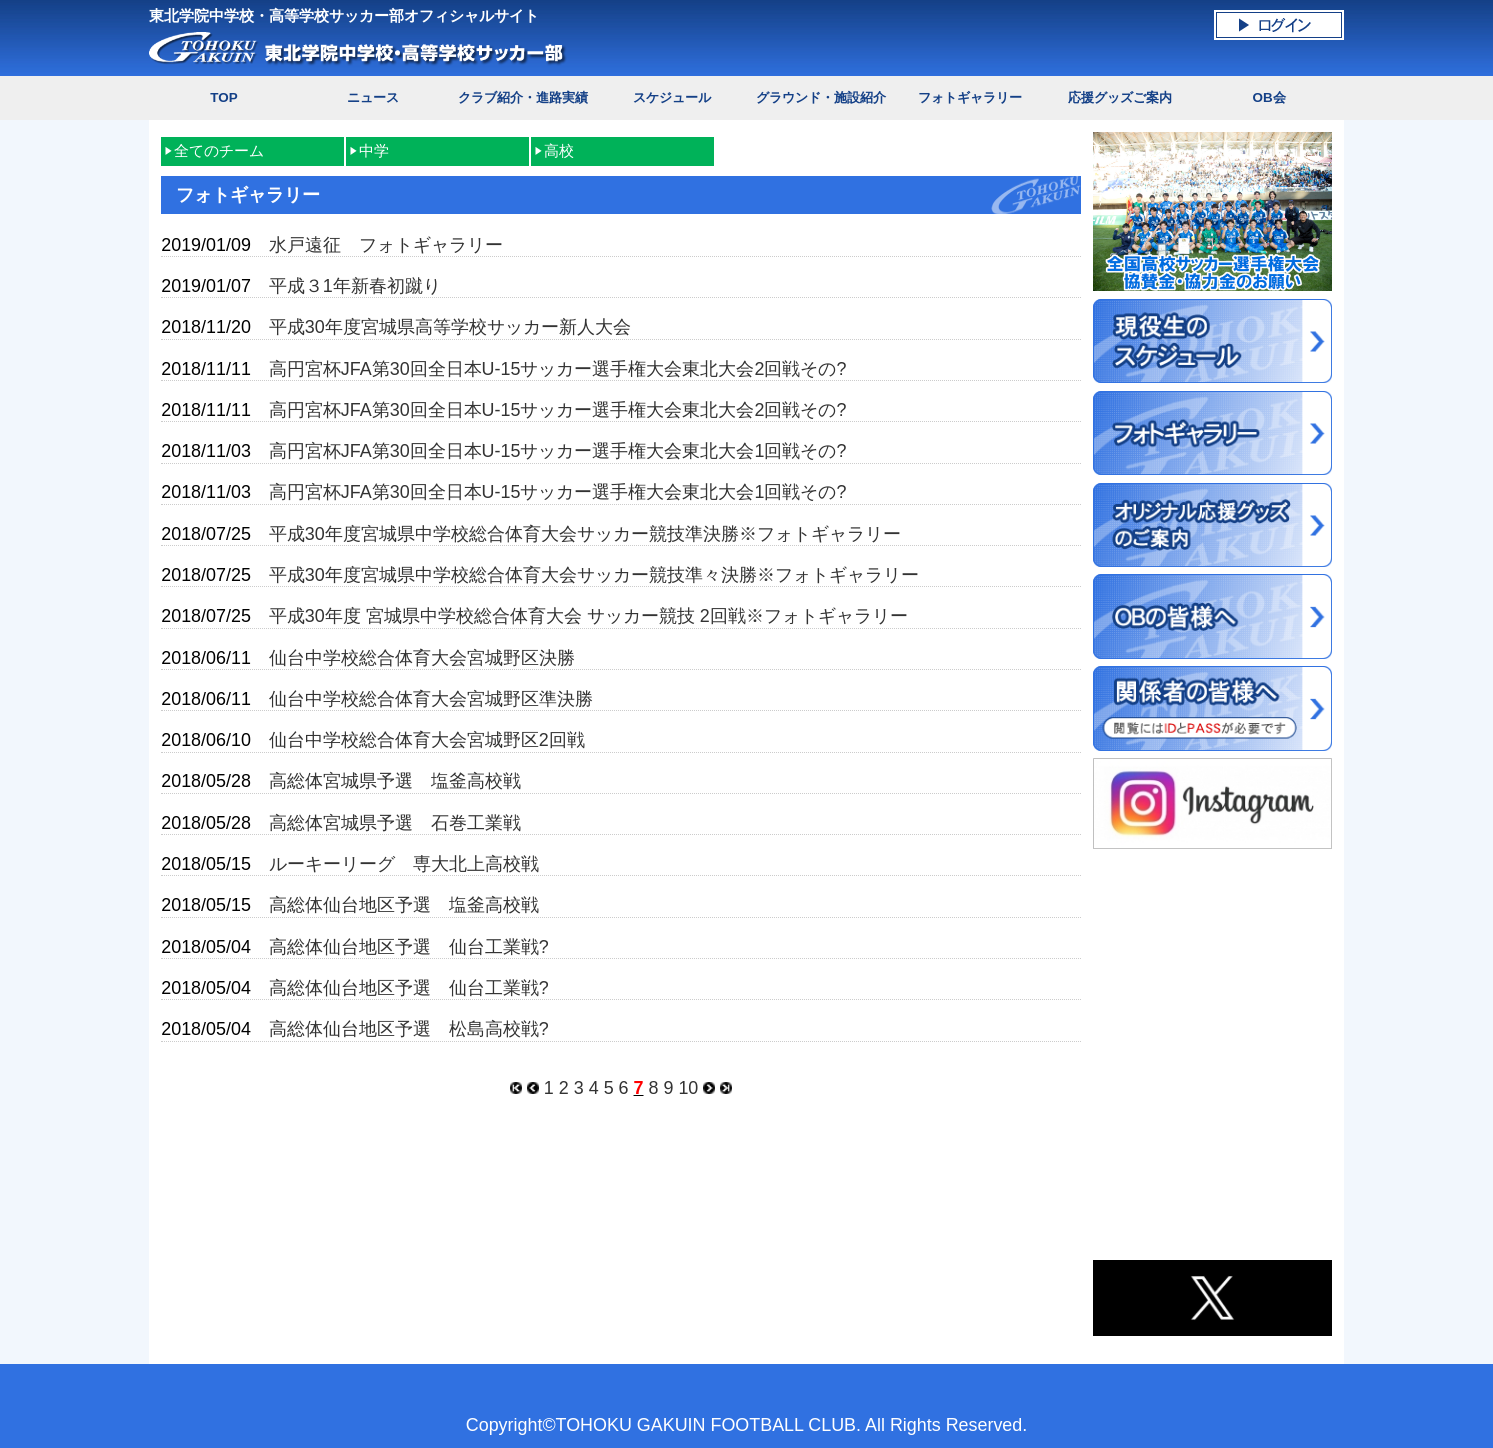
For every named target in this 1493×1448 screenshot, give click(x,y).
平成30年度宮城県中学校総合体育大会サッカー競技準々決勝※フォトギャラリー (594, 575)
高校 (559, 150)
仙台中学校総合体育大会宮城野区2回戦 (427, 740)
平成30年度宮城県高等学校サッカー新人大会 (450, 327)
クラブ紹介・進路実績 (523, 97)
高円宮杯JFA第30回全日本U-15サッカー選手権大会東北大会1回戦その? (558, 451)
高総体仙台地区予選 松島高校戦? (409, 1029)
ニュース (373, 97)
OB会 (1268, 97)
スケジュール (672, 97)
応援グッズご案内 (1120, 97)
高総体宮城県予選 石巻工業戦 (395, 823)
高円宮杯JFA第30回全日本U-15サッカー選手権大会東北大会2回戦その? (558, 369)
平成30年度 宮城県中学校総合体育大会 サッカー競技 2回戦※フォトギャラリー (588, 616)
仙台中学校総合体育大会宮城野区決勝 (422, 658)
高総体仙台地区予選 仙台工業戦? (409, 947)
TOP (223, 97)
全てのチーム (219, 150)
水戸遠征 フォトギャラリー (386, 245)
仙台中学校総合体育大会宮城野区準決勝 (431, 699)
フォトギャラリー (970, 97)
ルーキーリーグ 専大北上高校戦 (404, 864)
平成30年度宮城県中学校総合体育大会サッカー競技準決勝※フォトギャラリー (585, 534)
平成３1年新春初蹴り (355, 286)
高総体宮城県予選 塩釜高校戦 (395, 781)
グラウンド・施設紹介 (821, 97)
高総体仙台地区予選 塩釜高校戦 (404, 905)
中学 (374, 150)
